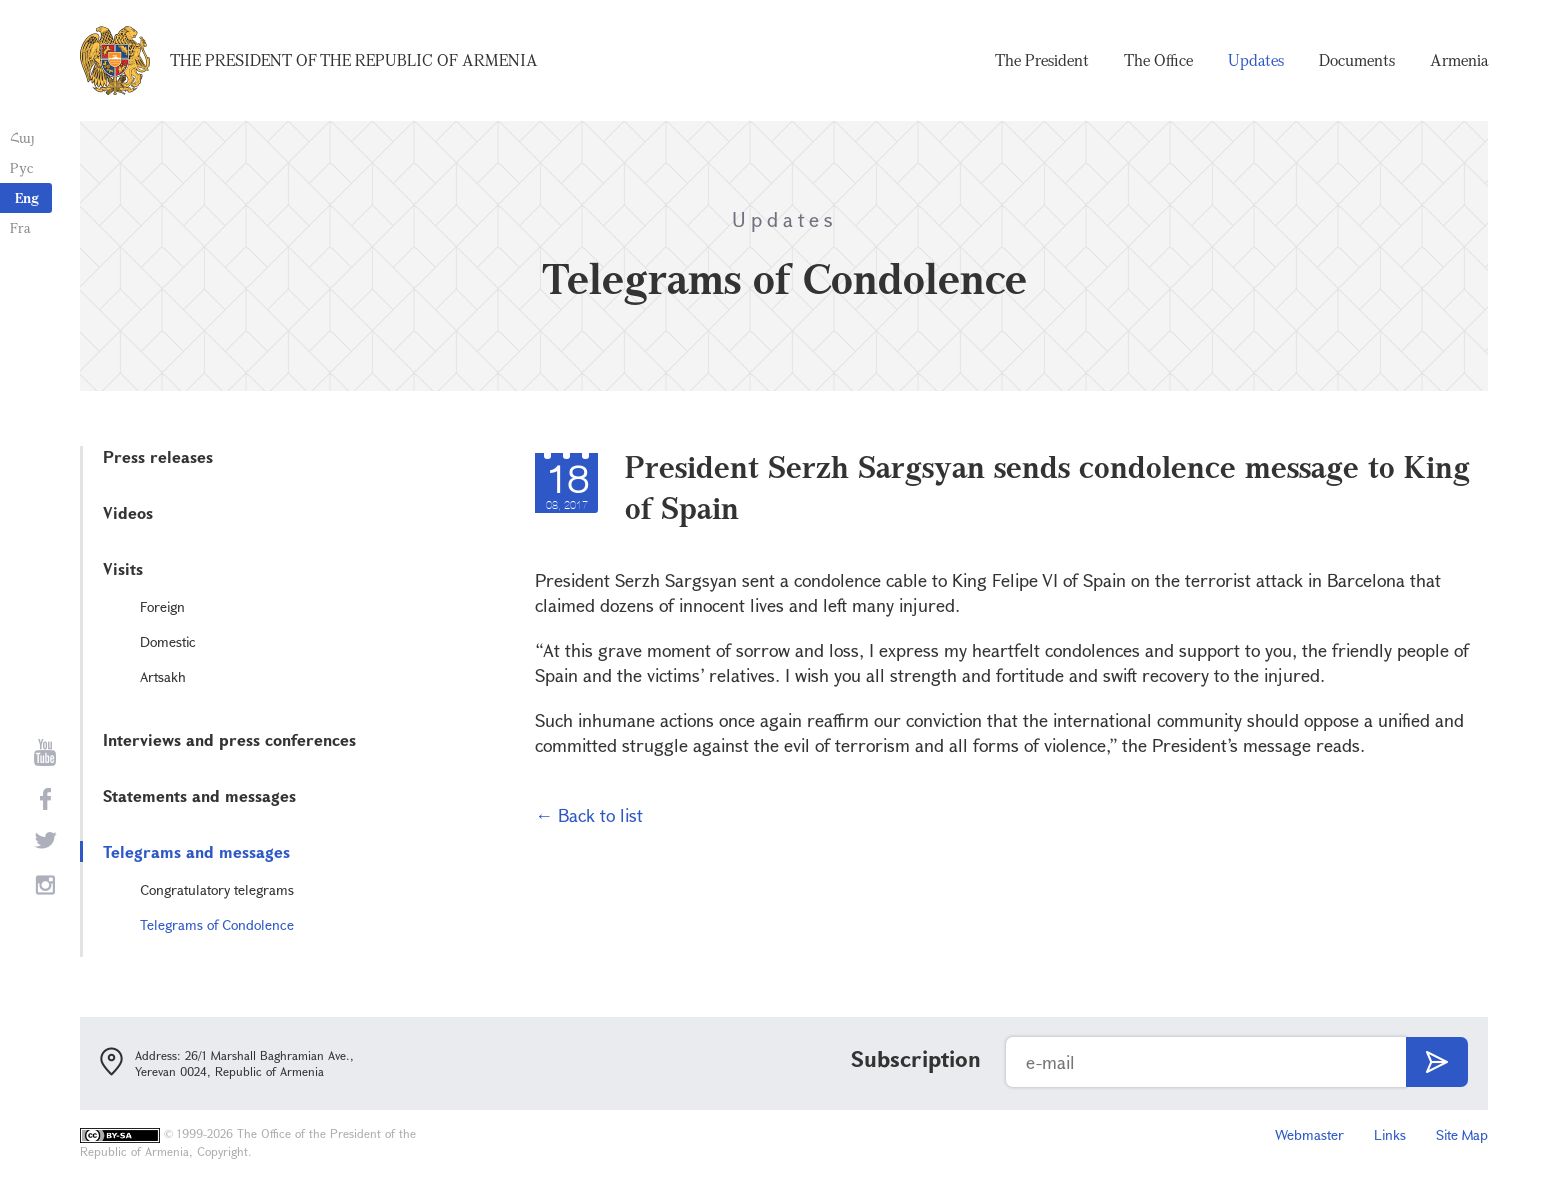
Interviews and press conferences (229, 739)
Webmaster (1309, 1134)
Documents (1357, 60)
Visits (123, 568)
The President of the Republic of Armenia (354, 60)
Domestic (168, 641)
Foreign (162, 606)
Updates (1256, 60)
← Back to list (589, 815)
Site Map (1462, 1134)
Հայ (22, 137)
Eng (27, 197)
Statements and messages (199, 795)
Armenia (1459, 60)
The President (1042, 60)
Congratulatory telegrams (217, 889)
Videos (128, 512)
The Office (1158, 60)
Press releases (158, 456)
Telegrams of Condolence (217, 924)
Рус (21, 167)
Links (1390, 1134)
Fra (20, 227)
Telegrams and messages (196, 851)
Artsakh (163, 676)
